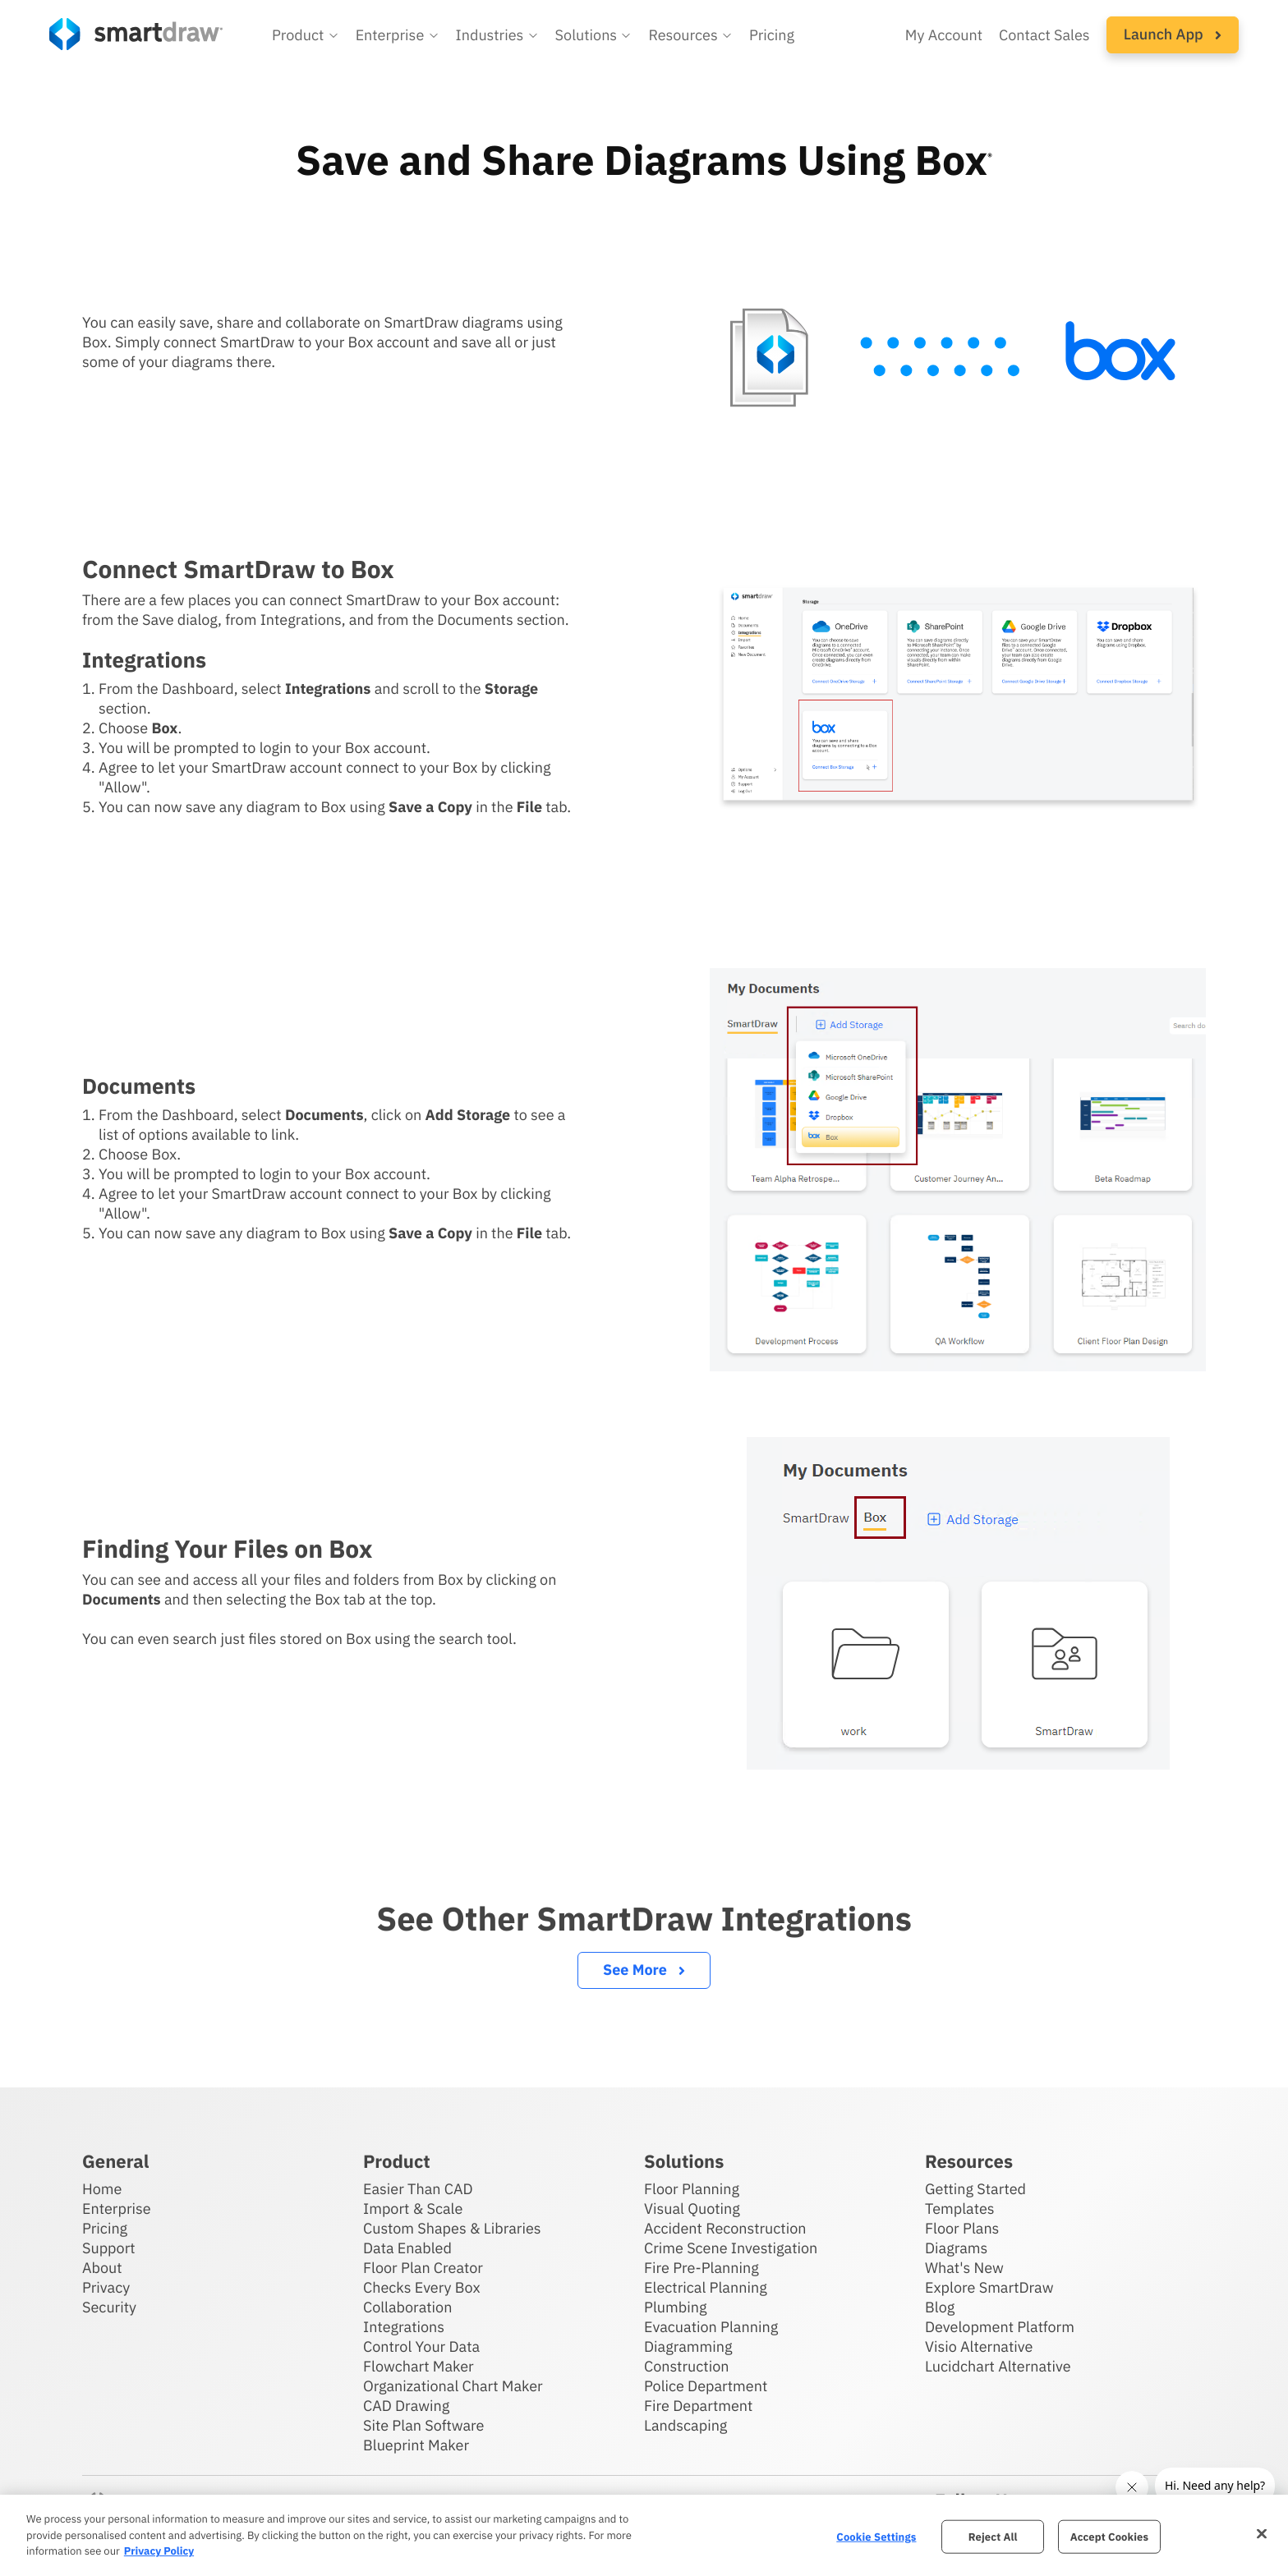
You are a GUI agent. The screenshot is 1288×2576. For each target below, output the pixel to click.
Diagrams (956, 2248)
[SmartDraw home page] (136, 34)
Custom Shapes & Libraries (452, 2228)
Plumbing (675, 2307)
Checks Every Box (422, 2287)
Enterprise (116, 2208)
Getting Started (975, 2188)
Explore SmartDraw (989, 2287)
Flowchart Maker (418, 2366)
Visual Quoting (692, 2208)
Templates (960, 2208)
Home (102, 2188)
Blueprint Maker (416, 2445)
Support (109, 2248)
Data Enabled (407, 2248)
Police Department (705, 2385)
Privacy (106, 2287)
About (102, 2267)
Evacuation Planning (711, 2326)
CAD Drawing (406, 2405)
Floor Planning (691, 2188)
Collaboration (407, 2307)
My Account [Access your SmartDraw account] (943, 34)
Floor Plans (962, 2228)
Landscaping (685, 2425)
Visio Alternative (979, 2346)
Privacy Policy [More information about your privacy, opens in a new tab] (159, 2551)
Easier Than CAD (418, 2188)
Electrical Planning (705, 2287)
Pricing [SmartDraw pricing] (771, 34)
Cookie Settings (876, 2536)
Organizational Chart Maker (453, 2385)
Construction (686, 2366)
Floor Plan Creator (423, 2267)
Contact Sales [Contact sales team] (1044, 34)
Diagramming (688, 2346)
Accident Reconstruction (725, 2228)
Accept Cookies (1109, 2536)
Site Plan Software (423, 2425)
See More (644, 1969)
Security (109, 2307)
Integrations (403, 2326)
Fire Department (698, 2405)
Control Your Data (421, 2346)
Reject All (993, 2536)
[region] (644, 2535)
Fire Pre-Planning (701, 2267)
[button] (305, 35)
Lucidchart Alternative (998, 2366)
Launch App (1172, 34)
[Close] (1262, 2533)
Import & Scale (412, 2208)
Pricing (104, 2228)
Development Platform (999, 2326)
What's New (964, 2267)
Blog (939, 2307)
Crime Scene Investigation (730, 2248)
